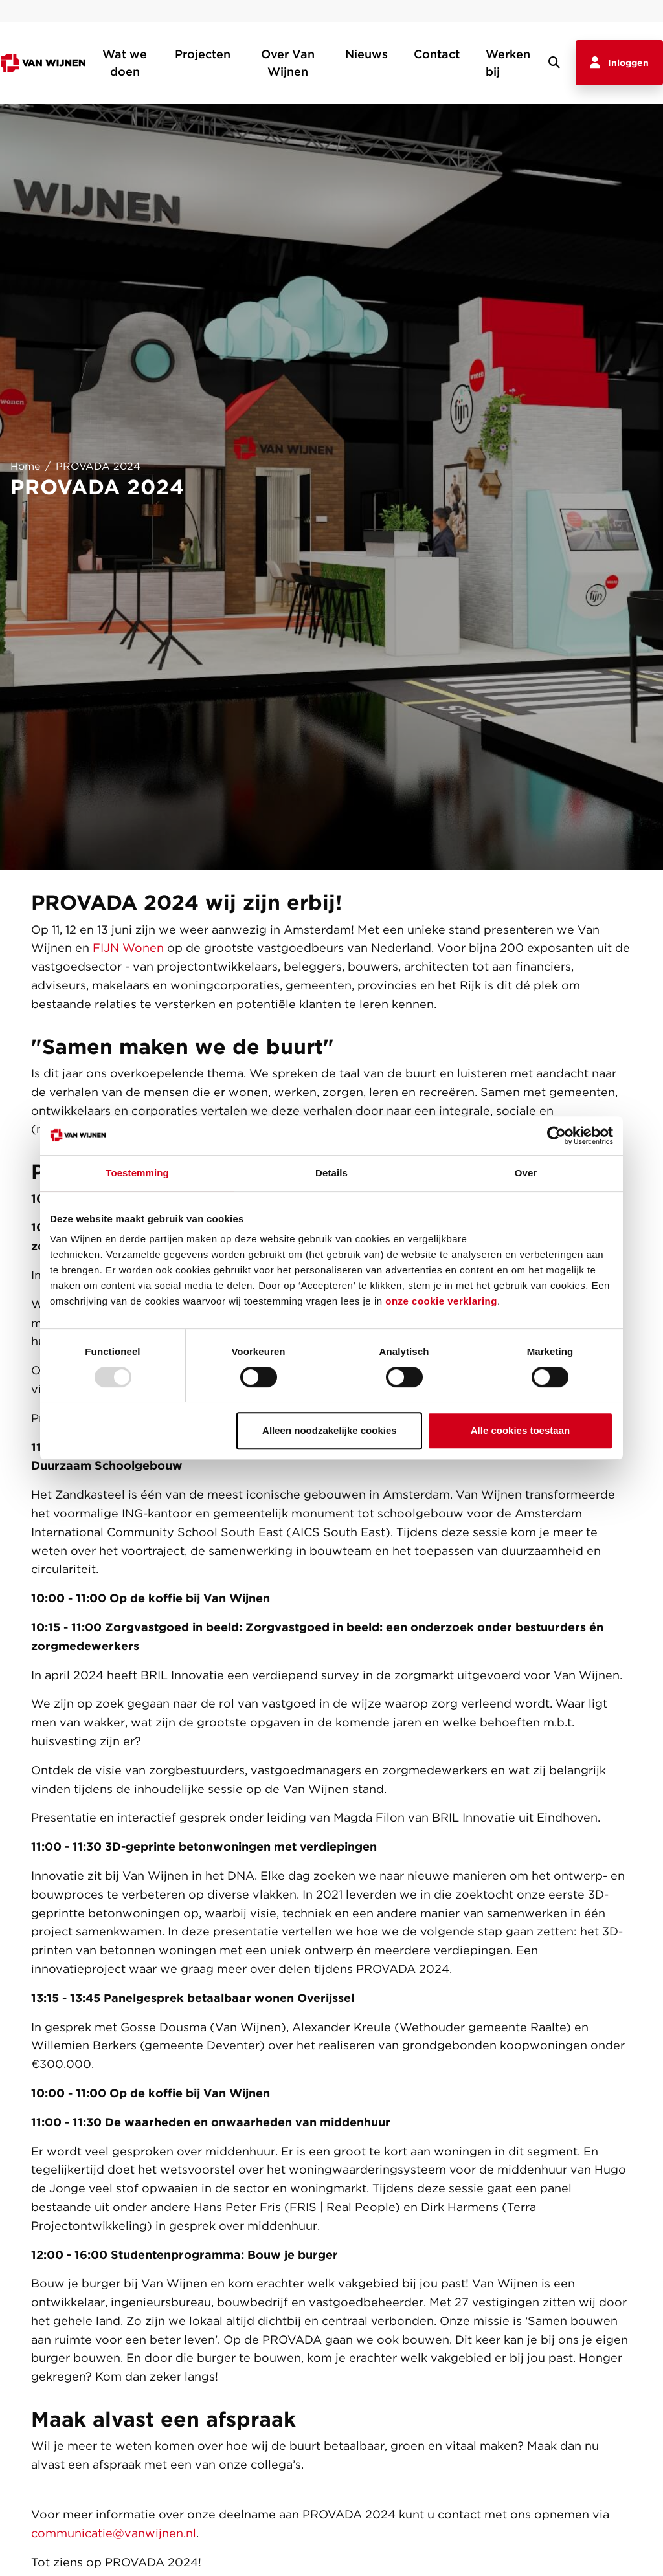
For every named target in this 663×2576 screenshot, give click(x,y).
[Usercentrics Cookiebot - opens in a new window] (556, 1135)
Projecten (202, 54)
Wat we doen (124, 62)
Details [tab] (331, 1172)
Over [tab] (526, 1172)
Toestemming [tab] (137, 1172)
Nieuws (366, 54)
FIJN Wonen (128, 947)
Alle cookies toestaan (520, 1430)
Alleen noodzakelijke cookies (329, 1430)
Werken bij (508, 62)
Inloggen (619, 63)
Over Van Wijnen (288, 62)
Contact (437, 54)
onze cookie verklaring (441, 1300)
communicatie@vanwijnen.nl (113, 2533)
